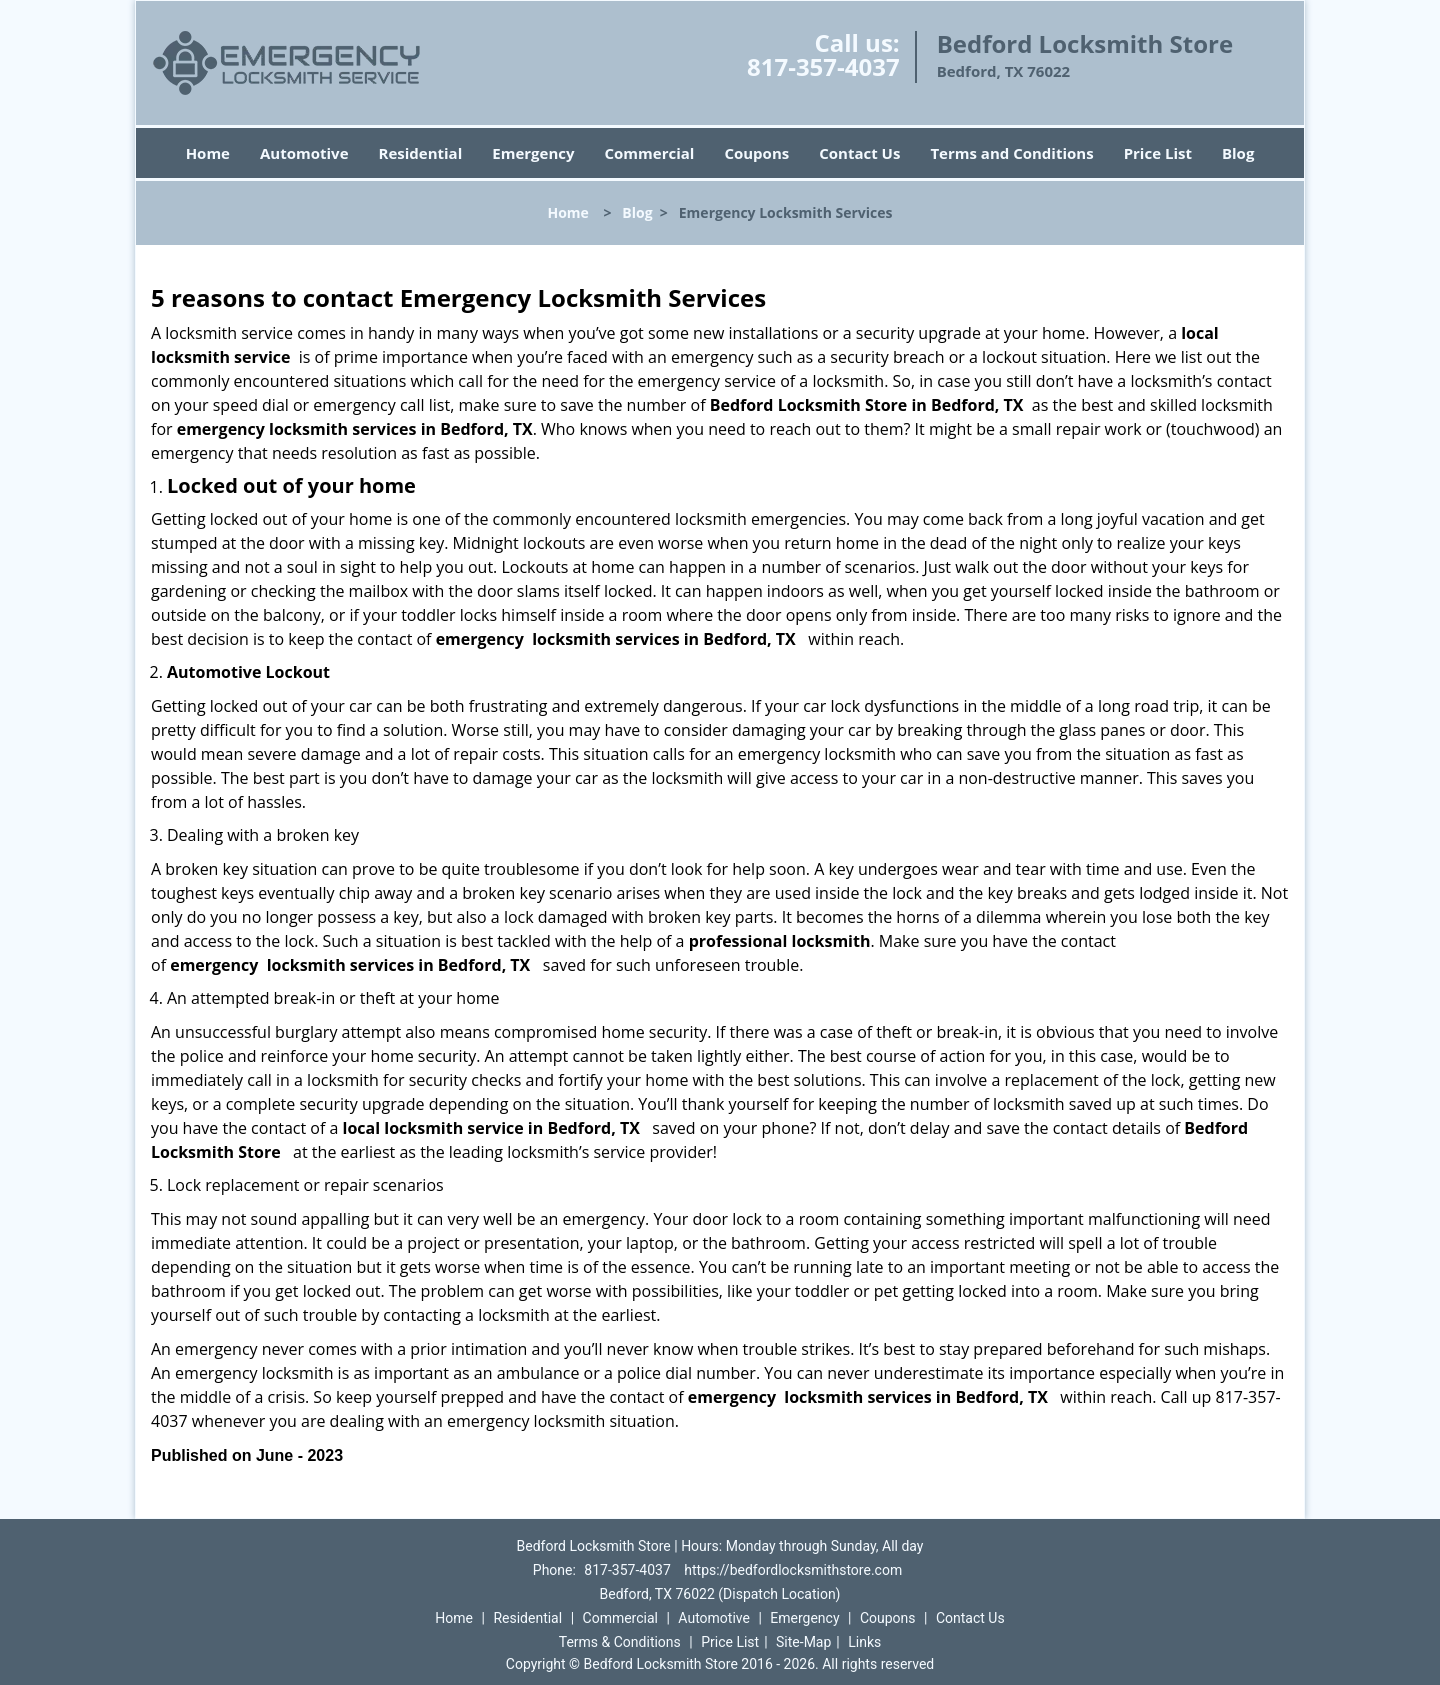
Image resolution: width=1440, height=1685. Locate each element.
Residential (421, 153)
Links (864, 1642)
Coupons (756, 153)
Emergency (533, 153)
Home (208, 153)
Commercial (650, 153)
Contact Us (859, 153)
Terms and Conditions (1011, 153)
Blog (1238, 153)
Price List (1158, 153)
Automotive (304, 153)
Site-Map (803, 1642)
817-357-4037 (823, 66)
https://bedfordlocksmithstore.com (793, 1570)
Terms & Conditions (620, 1642)
